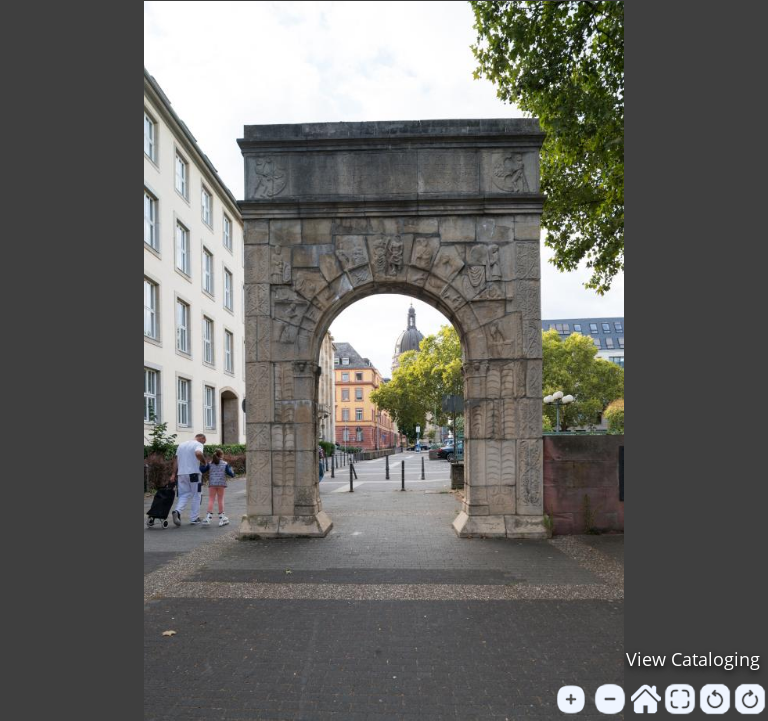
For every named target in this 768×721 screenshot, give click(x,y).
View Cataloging (693, 659)
